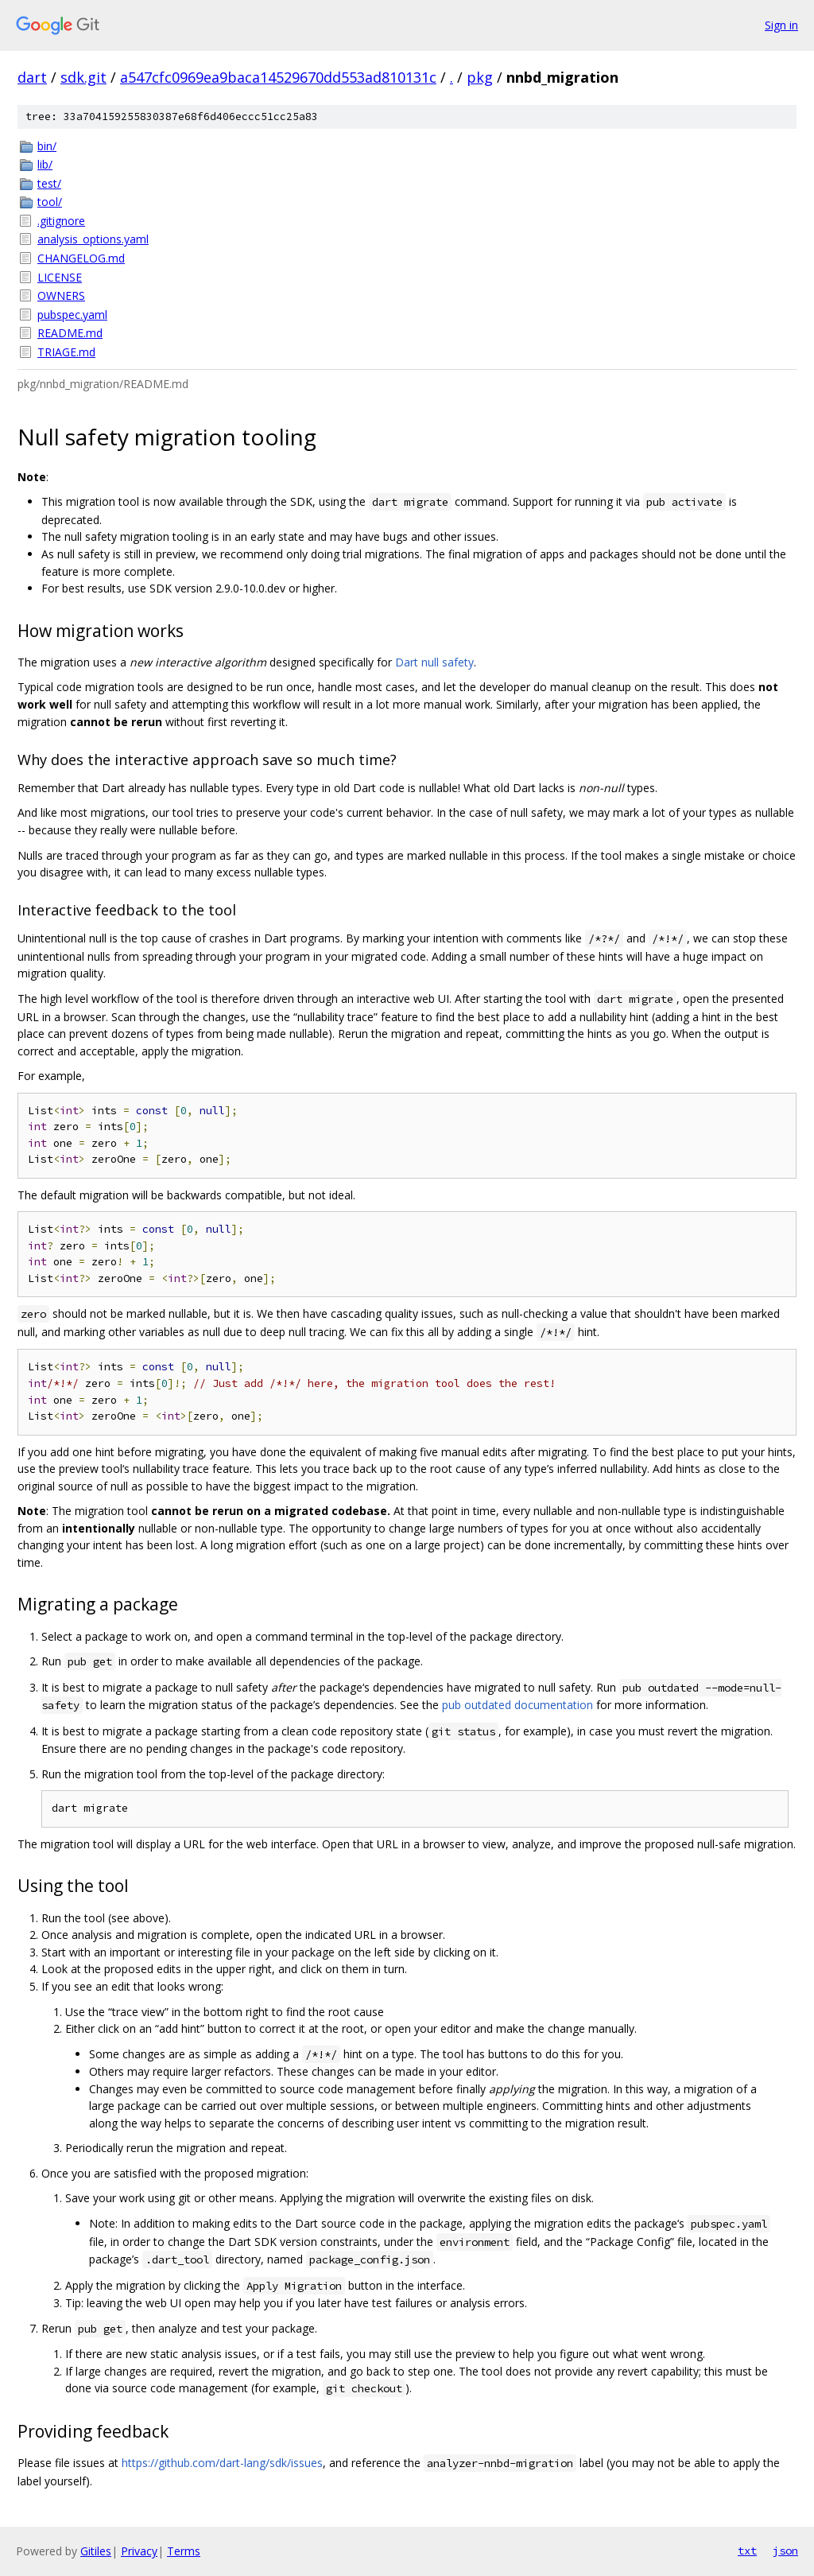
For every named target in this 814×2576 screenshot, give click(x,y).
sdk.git (83, 77)
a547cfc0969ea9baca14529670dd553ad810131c (278, 77)
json (785, 2550)
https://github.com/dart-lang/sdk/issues (222, 2462)
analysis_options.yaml (93, 239)
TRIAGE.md (66, 351)
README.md (70, 332)
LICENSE (59, 277)
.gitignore (61, 220)
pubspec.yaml (72, 314)
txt (747, 2550)
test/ (49, 183)
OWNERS (61, 295)
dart (32, 77)
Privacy (139, 2551)
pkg (480, 77)
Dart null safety (434, 662)
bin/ (46, 145)
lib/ (44, 164)
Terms (183, 2551)
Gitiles (95, 2551)
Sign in (781, 25)
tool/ (49, 201)
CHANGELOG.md (81, 258)
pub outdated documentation (517, 1704)
